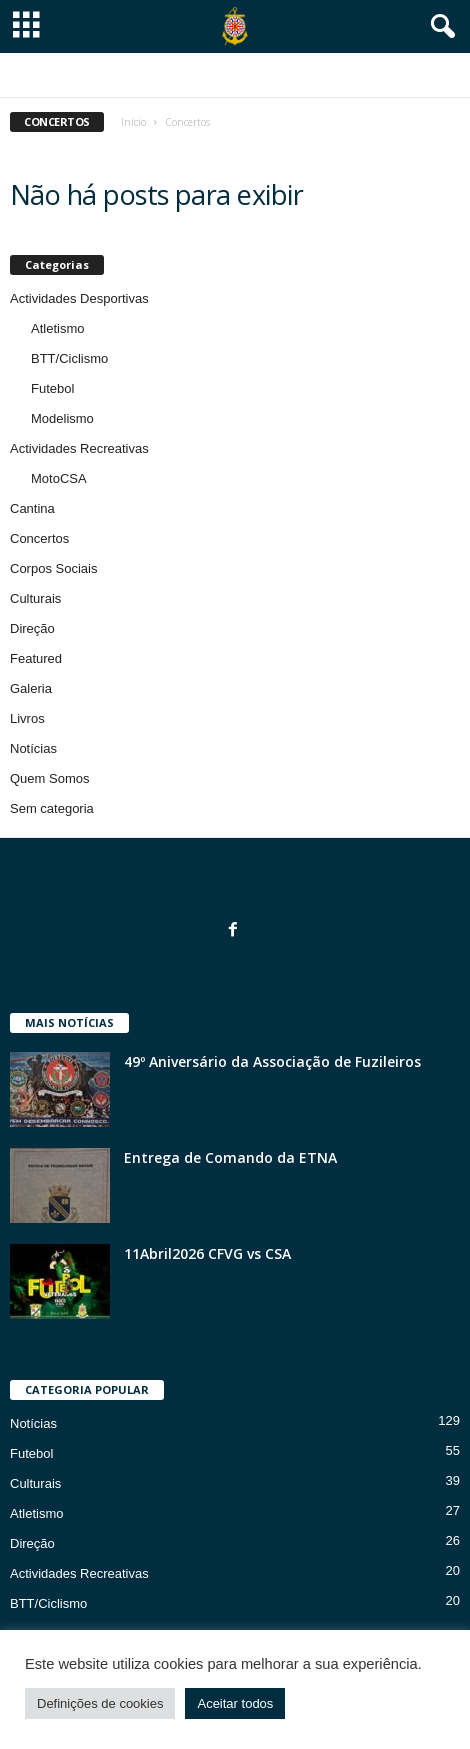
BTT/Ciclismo (69, 358)
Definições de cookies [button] (100, 1703)
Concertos (39, 538)
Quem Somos (49, 778)
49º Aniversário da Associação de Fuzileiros (272, 1061)
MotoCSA (59, 478)
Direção (32, 628)
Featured (36, 658)
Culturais (35, 598)
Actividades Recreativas (79, 448)
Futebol (52, 388)
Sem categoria (52, 808)
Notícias (33, 748)
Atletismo (57, 328)
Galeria (31, 688)
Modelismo (62, 418)
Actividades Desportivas (79, 298)
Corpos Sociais (53, 568)
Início (133, 122)
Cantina (32, 508)
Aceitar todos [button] (235, 1703)
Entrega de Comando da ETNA (230, 1157)
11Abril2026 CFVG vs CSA (207, 1253)
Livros (27, 718)
